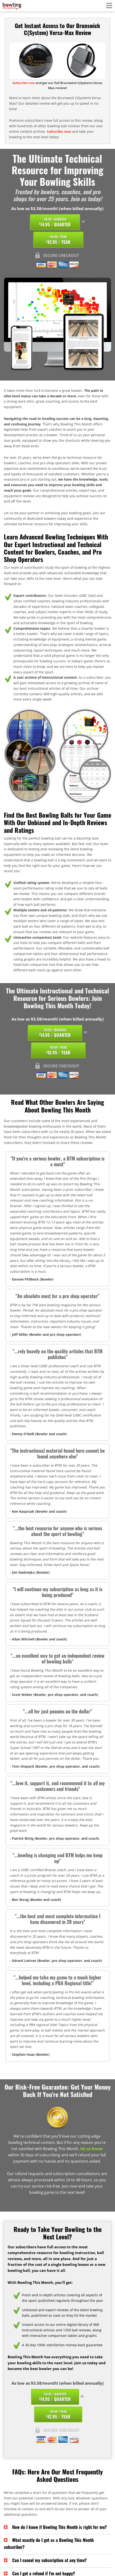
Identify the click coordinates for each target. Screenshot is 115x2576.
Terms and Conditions (57, 2548)
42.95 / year (83, 222)
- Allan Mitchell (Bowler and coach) (38, 1603)
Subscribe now (23, 83)
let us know (91, 2113)
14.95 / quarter (31, 222)
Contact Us (37, 2540)
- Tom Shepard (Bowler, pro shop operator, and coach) (55, 1731)
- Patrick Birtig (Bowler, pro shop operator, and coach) (54, 1803)
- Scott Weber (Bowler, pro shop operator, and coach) (54, 1659)
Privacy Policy (75, 2540)
